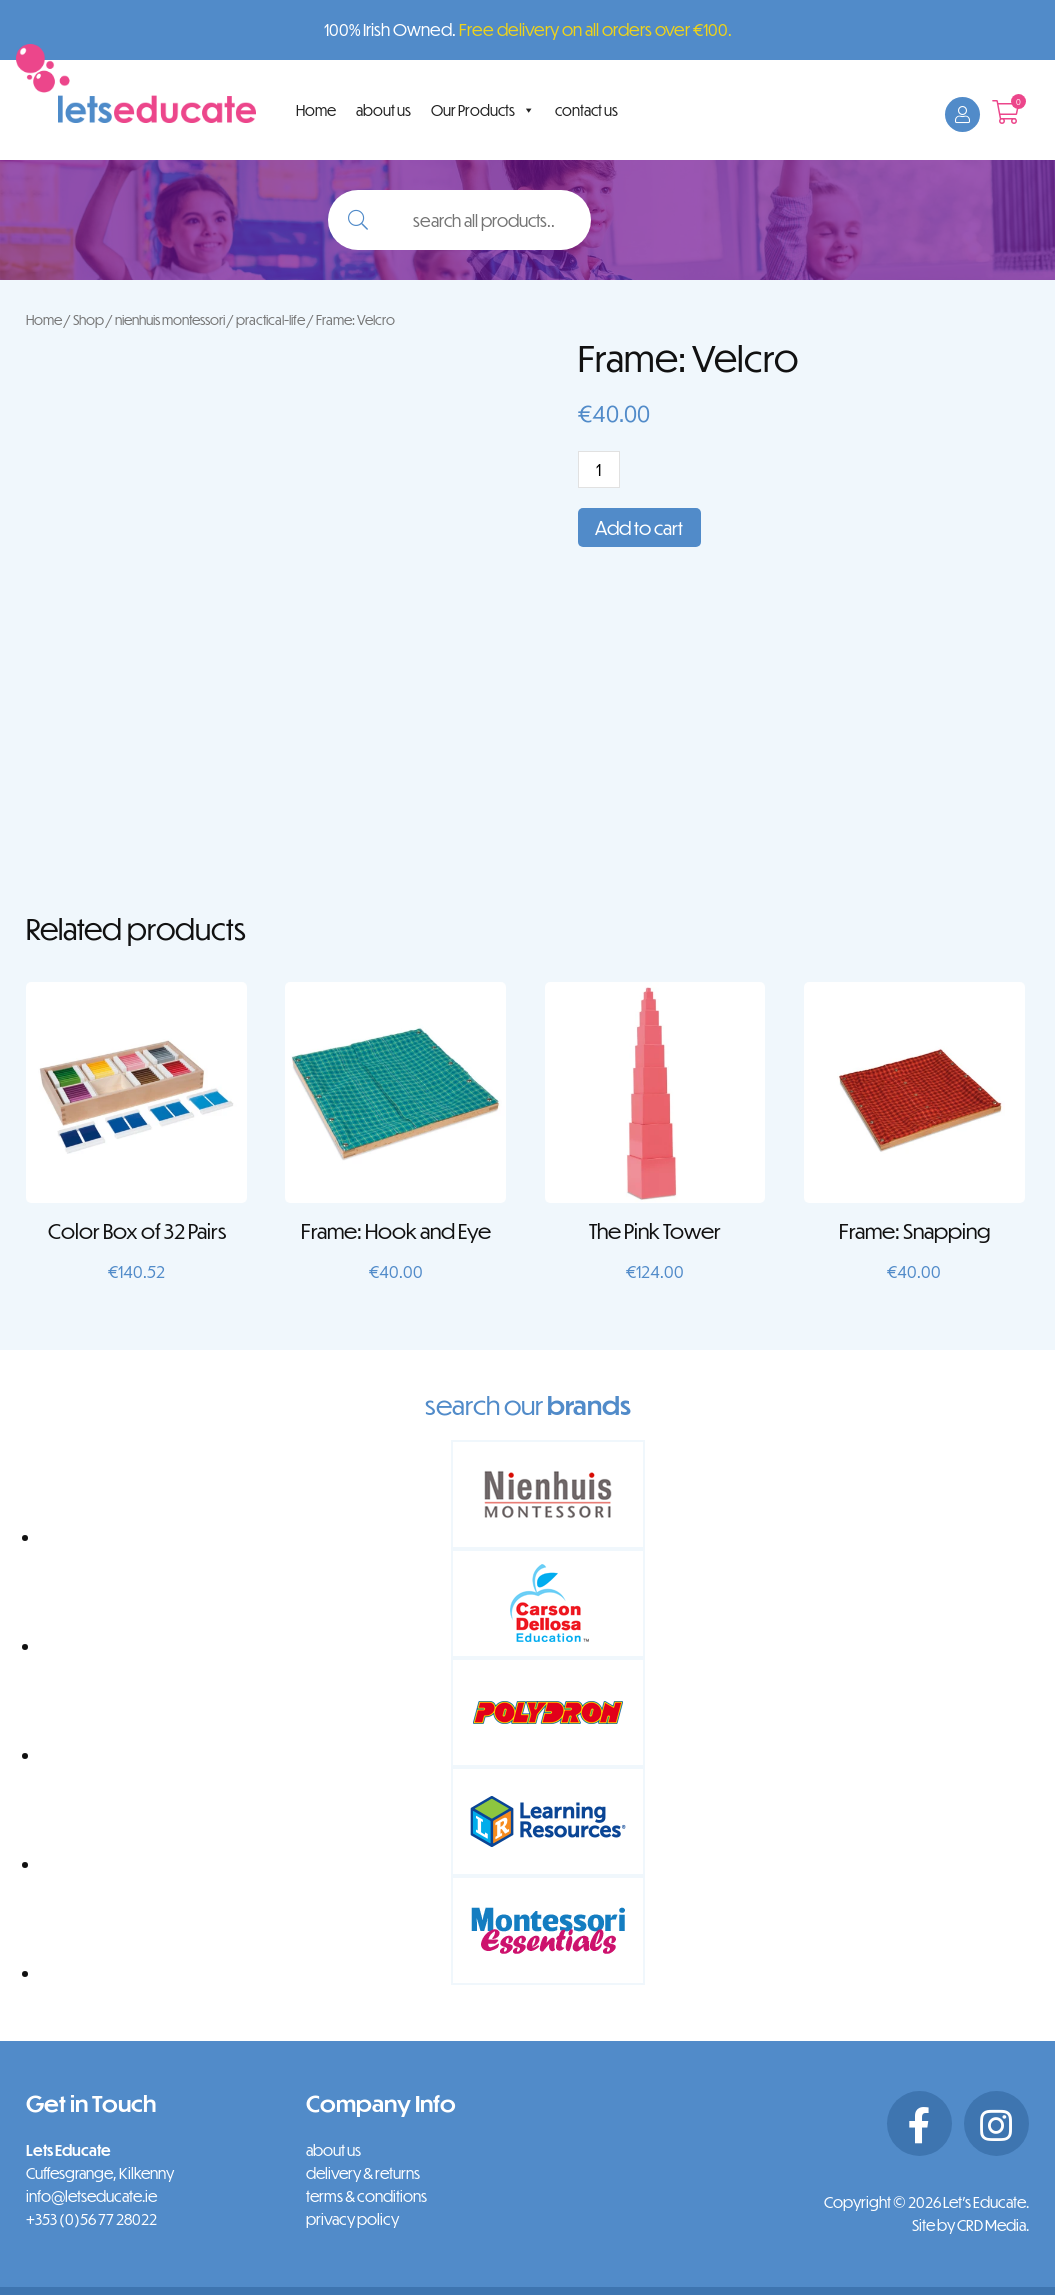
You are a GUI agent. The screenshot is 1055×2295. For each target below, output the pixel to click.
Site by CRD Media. (970, 2225)
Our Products (483, 110)
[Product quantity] (599, 469)
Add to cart (639, 527)
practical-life (270, 319)
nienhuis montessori (170, 319)
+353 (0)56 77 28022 (91, 2219)
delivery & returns (363, 2173)
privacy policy (352, 2219)
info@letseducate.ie (91, 2196)
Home (316, 110)
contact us (586, 110)
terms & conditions (366, 2196)
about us (383, 110)
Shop (88, 319)
